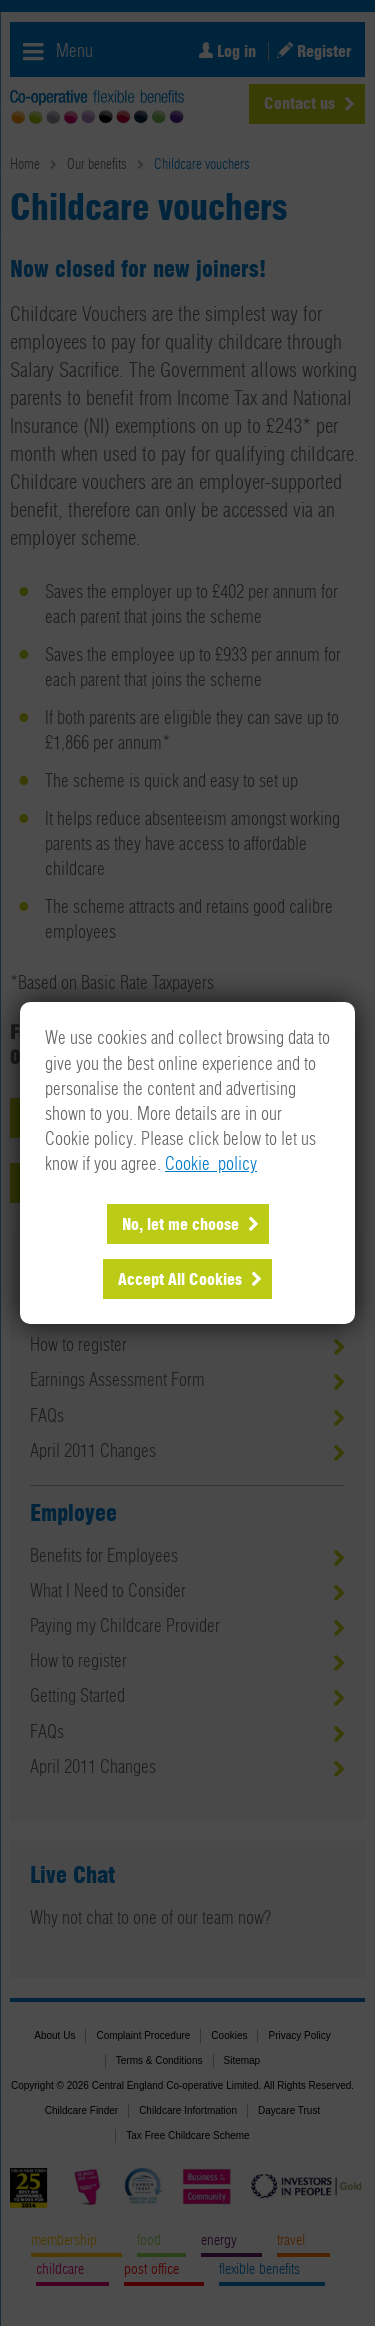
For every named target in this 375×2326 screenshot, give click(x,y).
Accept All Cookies (180, 1280)
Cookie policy (211, 1165)
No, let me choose (180, 1225)
